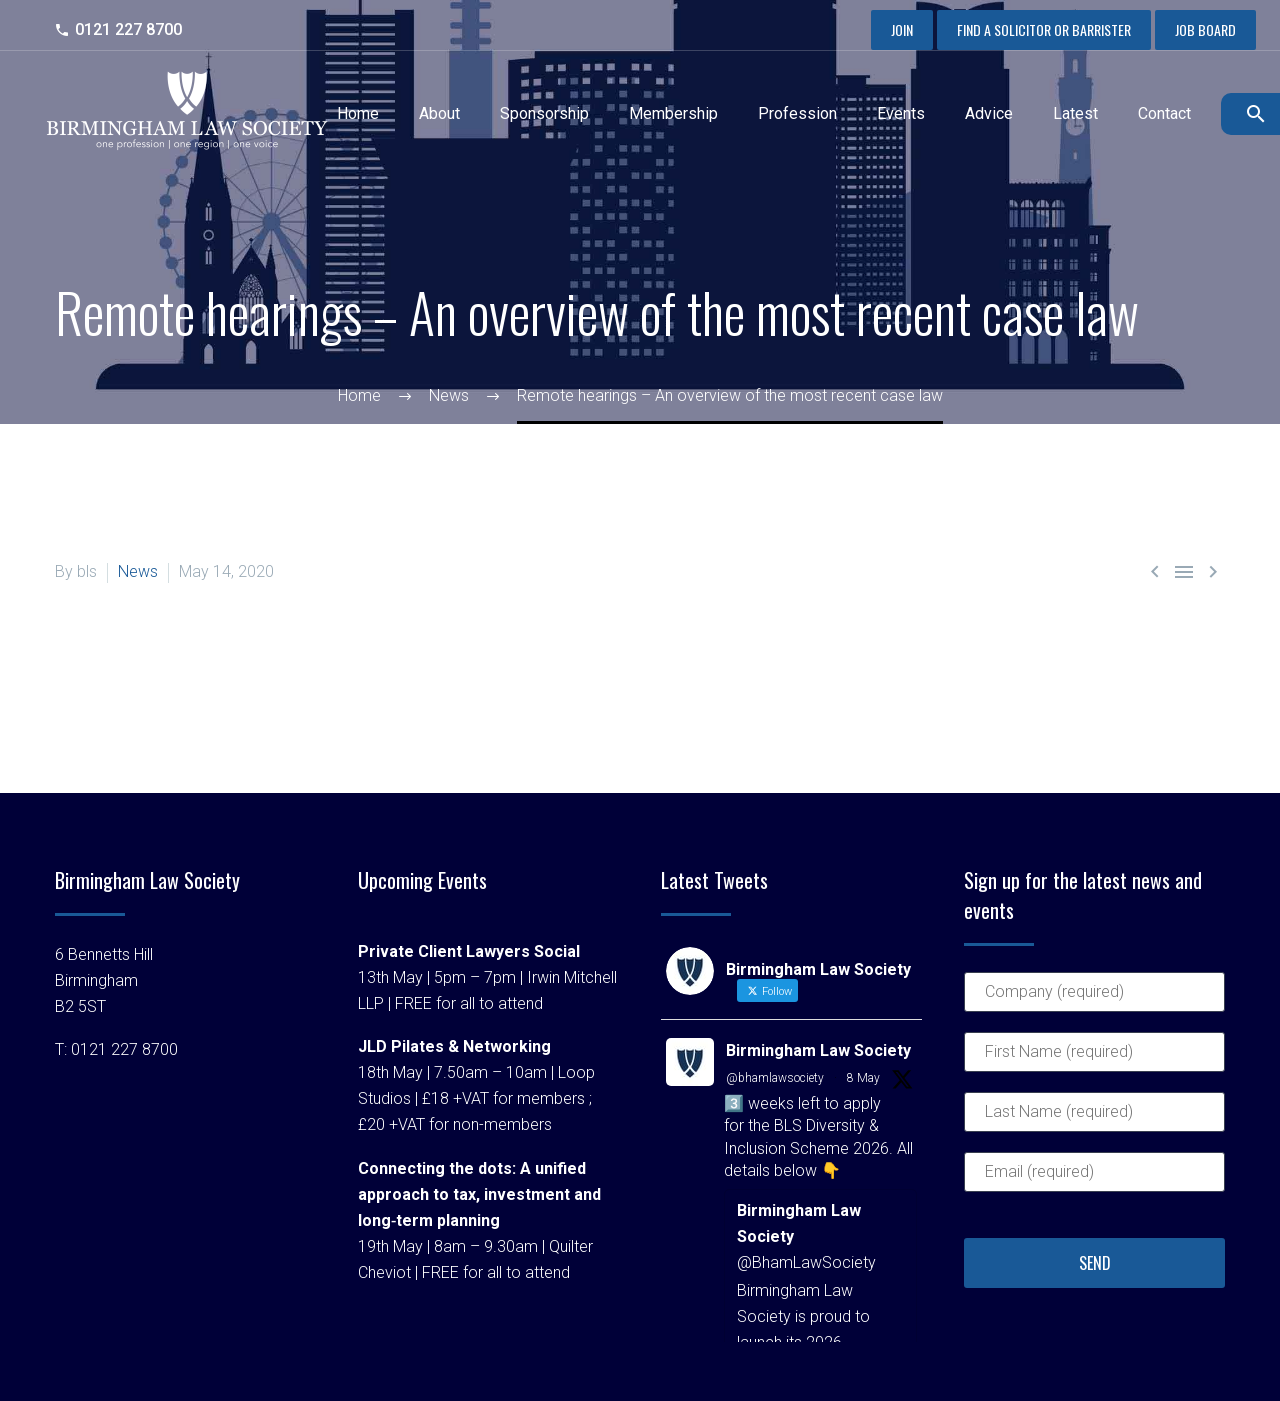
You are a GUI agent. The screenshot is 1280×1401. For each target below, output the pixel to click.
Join (902, 29)
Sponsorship (544, 113)
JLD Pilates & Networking (454, 1046)
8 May (863, 1078)
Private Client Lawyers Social (469, 951)
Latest (1075, 113)
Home (358, 113)
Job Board (1205, 29)
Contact (1164, 113)
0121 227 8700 (128, 29)
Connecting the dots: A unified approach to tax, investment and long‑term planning (479, 1194)
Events (901, 113)
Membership (673, 113)
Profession (797, 113)
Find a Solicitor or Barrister (1044, 29)
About (439, 113)
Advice (989, 113)
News (138, 571)
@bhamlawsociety (775, 1078)
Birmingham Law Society (818, 1050)
